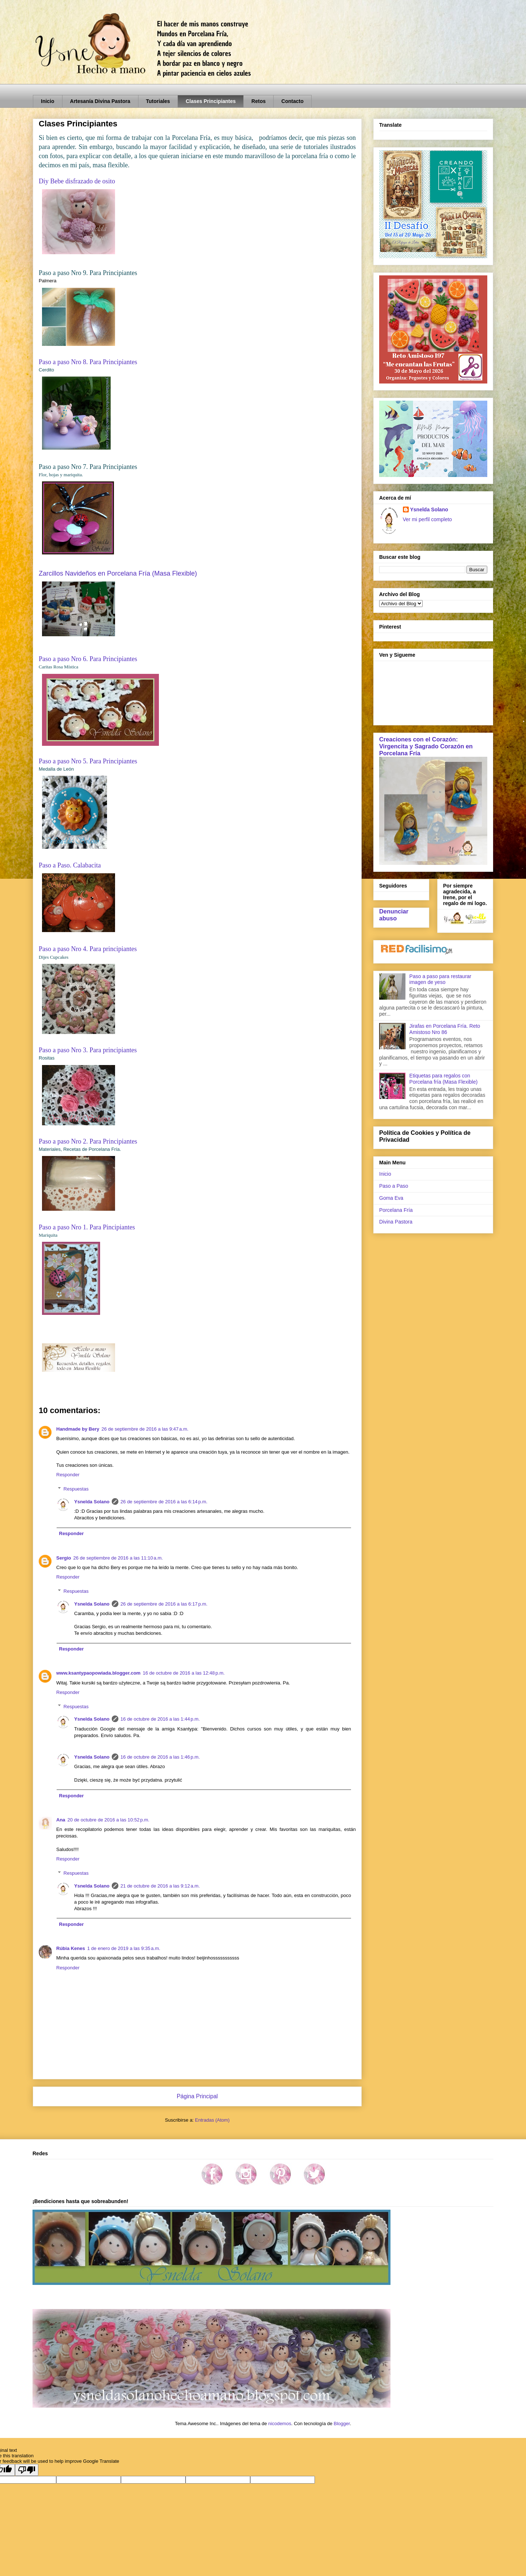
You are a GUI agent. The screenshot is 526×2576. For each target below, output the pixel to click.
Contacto (292, 101)
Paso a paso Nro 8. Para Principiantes (88, 362)
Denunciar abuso (393, 914)
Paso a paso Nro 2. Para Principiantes (88, 1141)
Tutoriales (158, 101)
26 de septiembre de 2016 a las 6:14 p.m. (164, 1501)
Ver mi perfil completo (427, 519)
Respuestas (76, 1489)
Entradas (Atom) (212, 2120)
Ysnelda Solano (92, 1501)
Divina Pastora (395, 1222)
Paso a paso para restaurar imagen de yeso (440, 979)
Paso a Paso (393, 1186)
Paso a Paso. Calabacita (70, 865)
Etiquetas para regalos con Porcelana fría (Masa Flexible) (443, 1079)
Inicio (47, 101)
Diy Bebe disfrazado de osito (77, 181)
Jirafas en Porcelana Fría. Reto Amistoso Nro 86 (444, 1029)
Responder (68, 1474)
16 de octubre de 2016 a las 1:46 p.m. (160, 1757)
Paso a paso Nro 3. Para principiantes (88, 1050)
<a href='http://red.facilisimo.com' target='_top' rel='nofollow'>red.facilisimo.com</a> (416, 950)
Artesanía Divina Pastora (100, 101)
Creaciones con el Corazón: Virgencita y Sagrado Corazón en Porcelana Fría (426, 746)
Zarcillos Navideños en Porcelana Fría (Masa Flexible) (118, 573)
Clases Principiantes (211, 101)
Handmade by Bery (77, 1429)
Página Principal (197, 2096)
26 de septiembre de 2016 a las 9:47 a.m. (145, 1429)
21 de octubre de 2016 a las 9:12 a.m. (160, 1886)
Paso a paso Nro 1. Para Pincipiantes (87, 1227)
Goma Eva (391, 1198)
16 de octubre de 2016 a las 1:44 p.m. (160, 1719)
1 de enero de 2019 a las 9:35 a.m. (123, 1948)
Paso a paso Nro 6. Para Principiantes (88, 659)
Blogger (342, 2423)
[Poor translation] (26, 2470)
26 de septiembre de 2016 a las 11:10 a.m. (118, 1558)
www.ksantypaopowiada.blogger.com (98, 1673)
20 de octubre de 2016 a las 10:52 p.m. (108, 1820)
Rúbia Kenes (70, 1948)
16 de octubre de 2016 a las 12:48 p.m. (184, 1673)
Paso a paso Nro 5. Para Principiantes (88, 761)
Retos (258, 101)
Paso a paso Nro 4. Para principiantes (88, 949)
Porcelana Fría (396, 1210)
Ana (60, 1820)
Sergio (63, 1558)
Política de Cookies (407, 1132)
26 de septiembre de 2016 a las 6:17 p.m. (164, 1604)
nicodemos (279, 2423)
